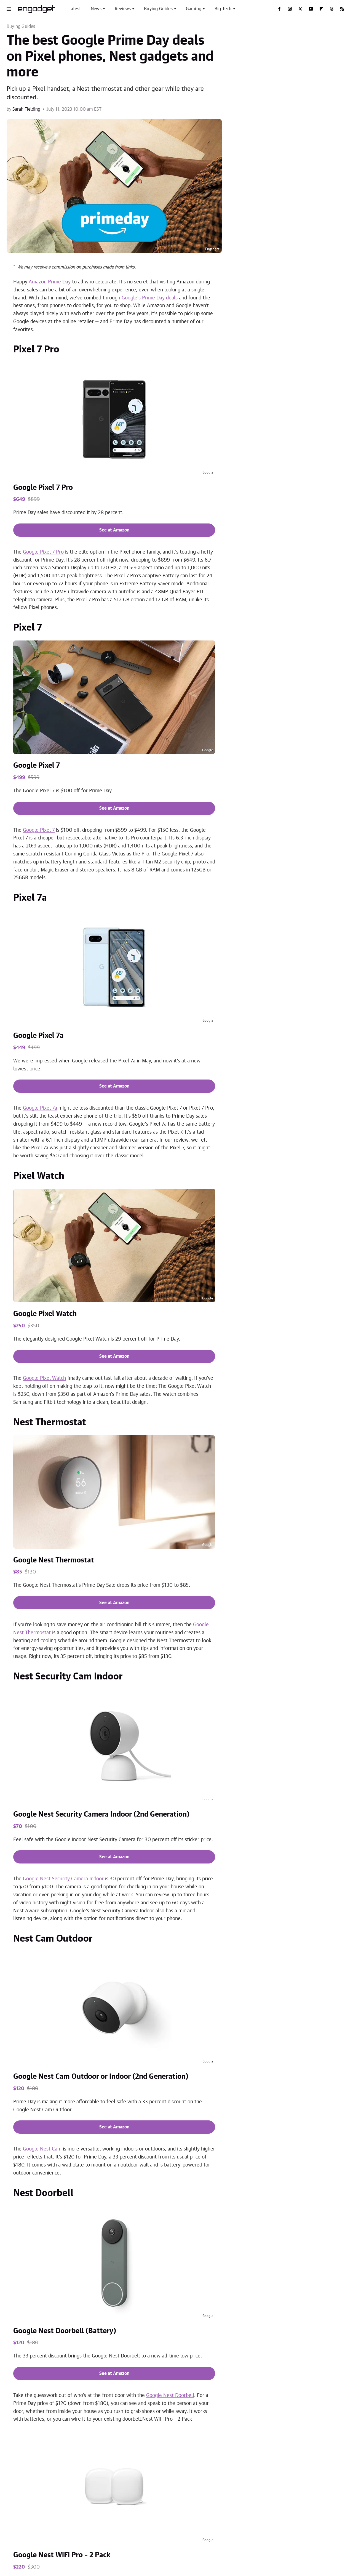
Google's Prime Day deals (150, 298)
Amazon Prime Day (50, 282)
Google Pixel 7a (38, 1035)
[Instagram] (290, 9)
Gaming (193, 9)
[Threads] (332, 9)
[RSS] (342, 9)
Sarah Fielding (26, 109)
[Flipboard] (321, 9)
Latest (74, 9)
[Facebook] (279, 9)
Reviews (123, 9)
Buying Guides (158, 9)
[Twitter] (300, 9)
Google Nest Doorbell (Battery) (64, 2331)
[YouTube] (311, 9)
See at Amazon (114, 530)
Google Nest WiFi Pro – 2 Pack (61, 2555)
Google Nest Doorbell (170, 2395)
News (96, 9)
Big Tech (223, 9)
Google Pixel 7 (36, 765)
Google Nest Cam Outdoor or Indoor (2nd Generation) (100, 2076)
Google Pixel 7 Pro (43, 487)
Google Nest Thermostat (53, 1560)
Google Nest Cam (42, 2149)
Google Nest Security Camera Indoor (63, 1878)
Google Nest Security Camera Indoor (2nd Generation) (101, 1814)
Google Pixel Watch (45, 1313)
